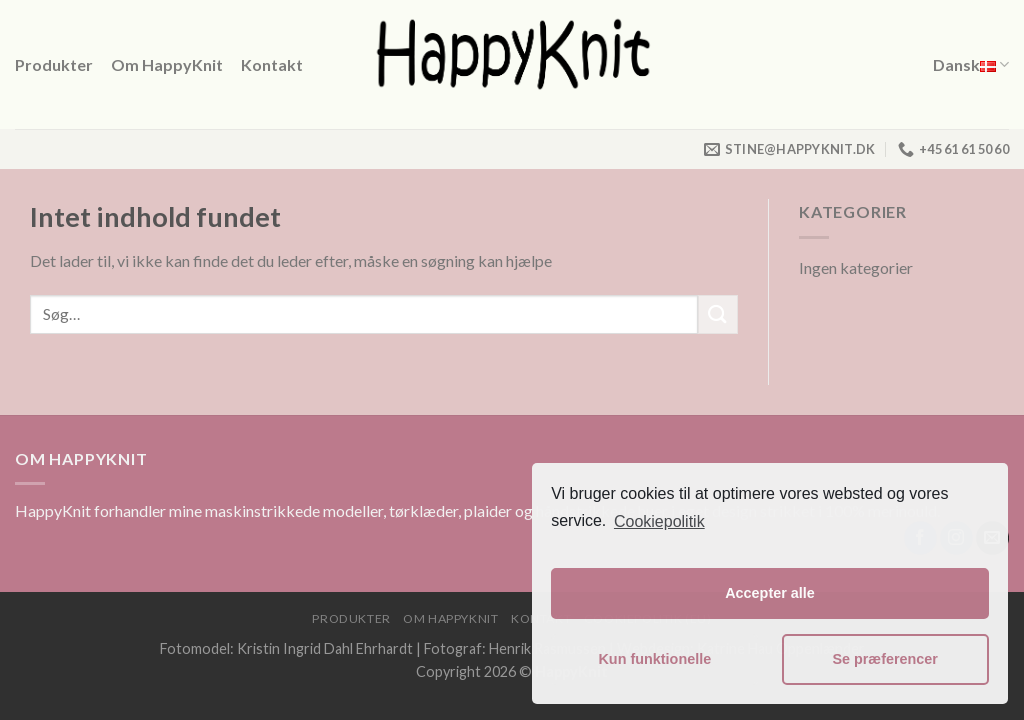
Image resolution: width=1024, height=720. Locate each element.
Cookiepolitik (659, 521)
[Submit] (718, 314)
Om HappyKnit (167, 64)
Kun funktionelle (654, 659)
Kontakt (272, 64)
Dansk (971, 64)
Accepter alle (770, 593)
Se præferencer (885, 659)
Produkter (54, 64)
